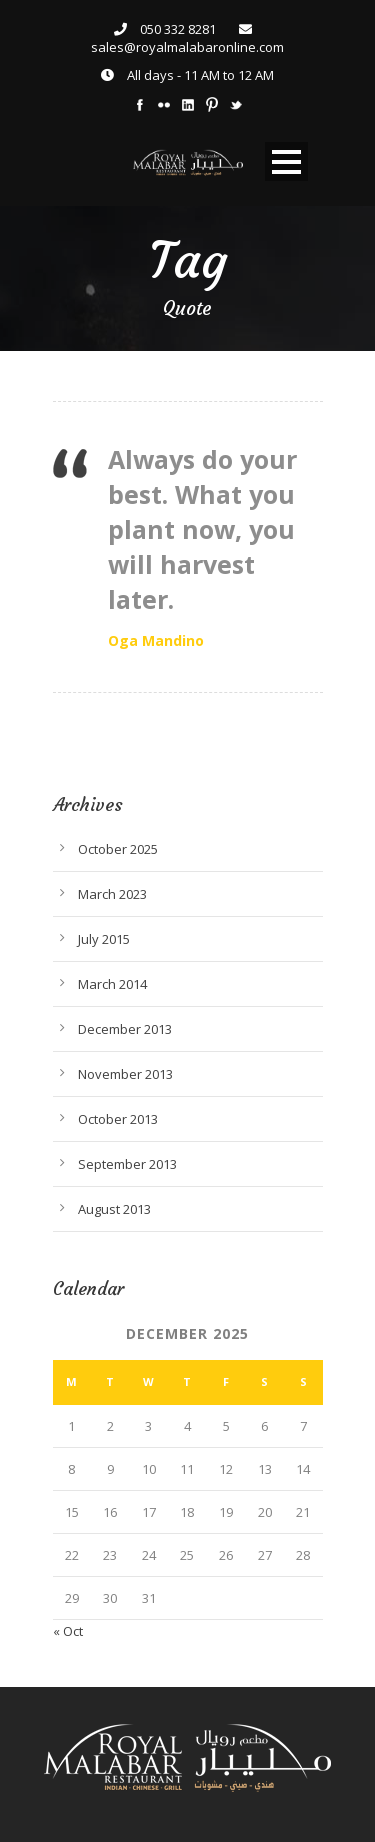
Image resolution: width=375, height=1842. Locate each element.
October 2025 (118, 849)
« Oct (68, 1631)
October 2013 (118, 1119)
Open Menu (286, 161)
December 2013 (125, 1029)
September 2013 (127, 1164)
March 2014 (112, 984)
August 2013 (114, 1209)
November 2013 (125, 1074)
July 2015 (104, 939)
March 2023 (112, 894)
